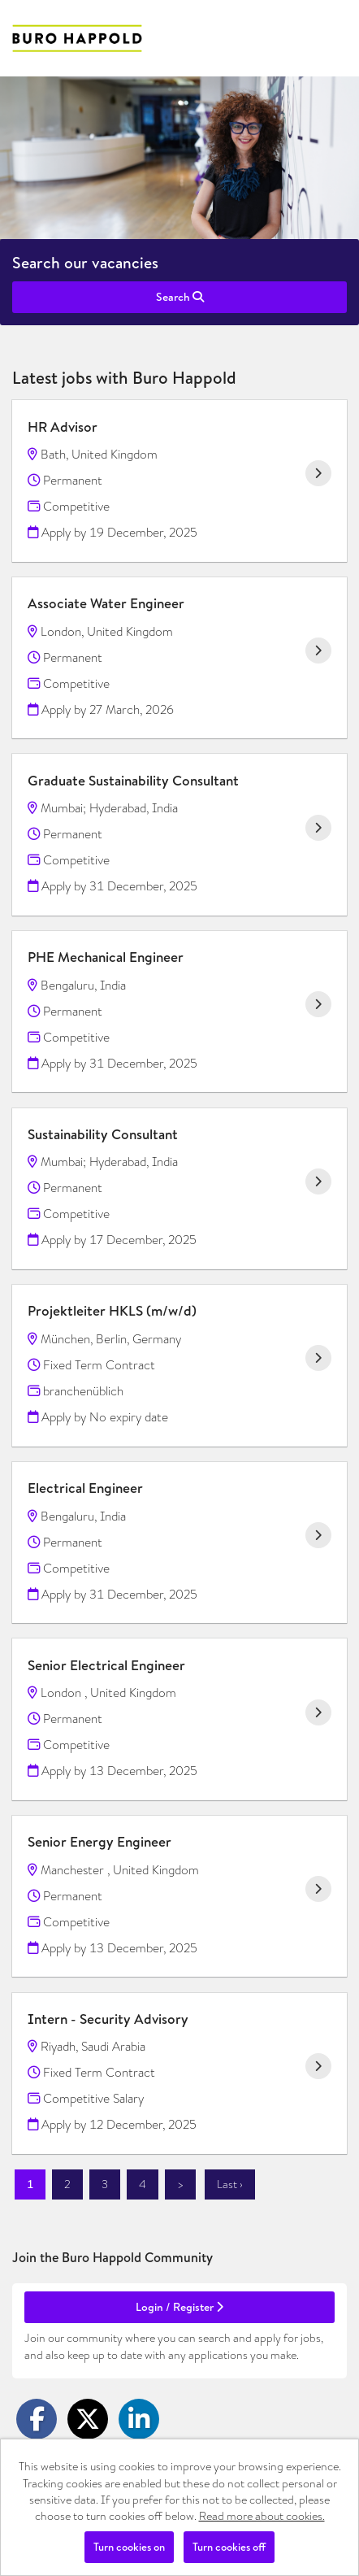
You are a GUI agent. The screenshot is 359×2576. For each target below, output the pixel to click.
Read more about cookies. (262, 2516)
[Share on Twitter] (87, 2419)
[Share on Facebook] (36, 2419)
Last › (230, 2184)
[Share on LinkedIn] (139, 2419)
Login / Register (179, 2307)
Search (180, 297)
